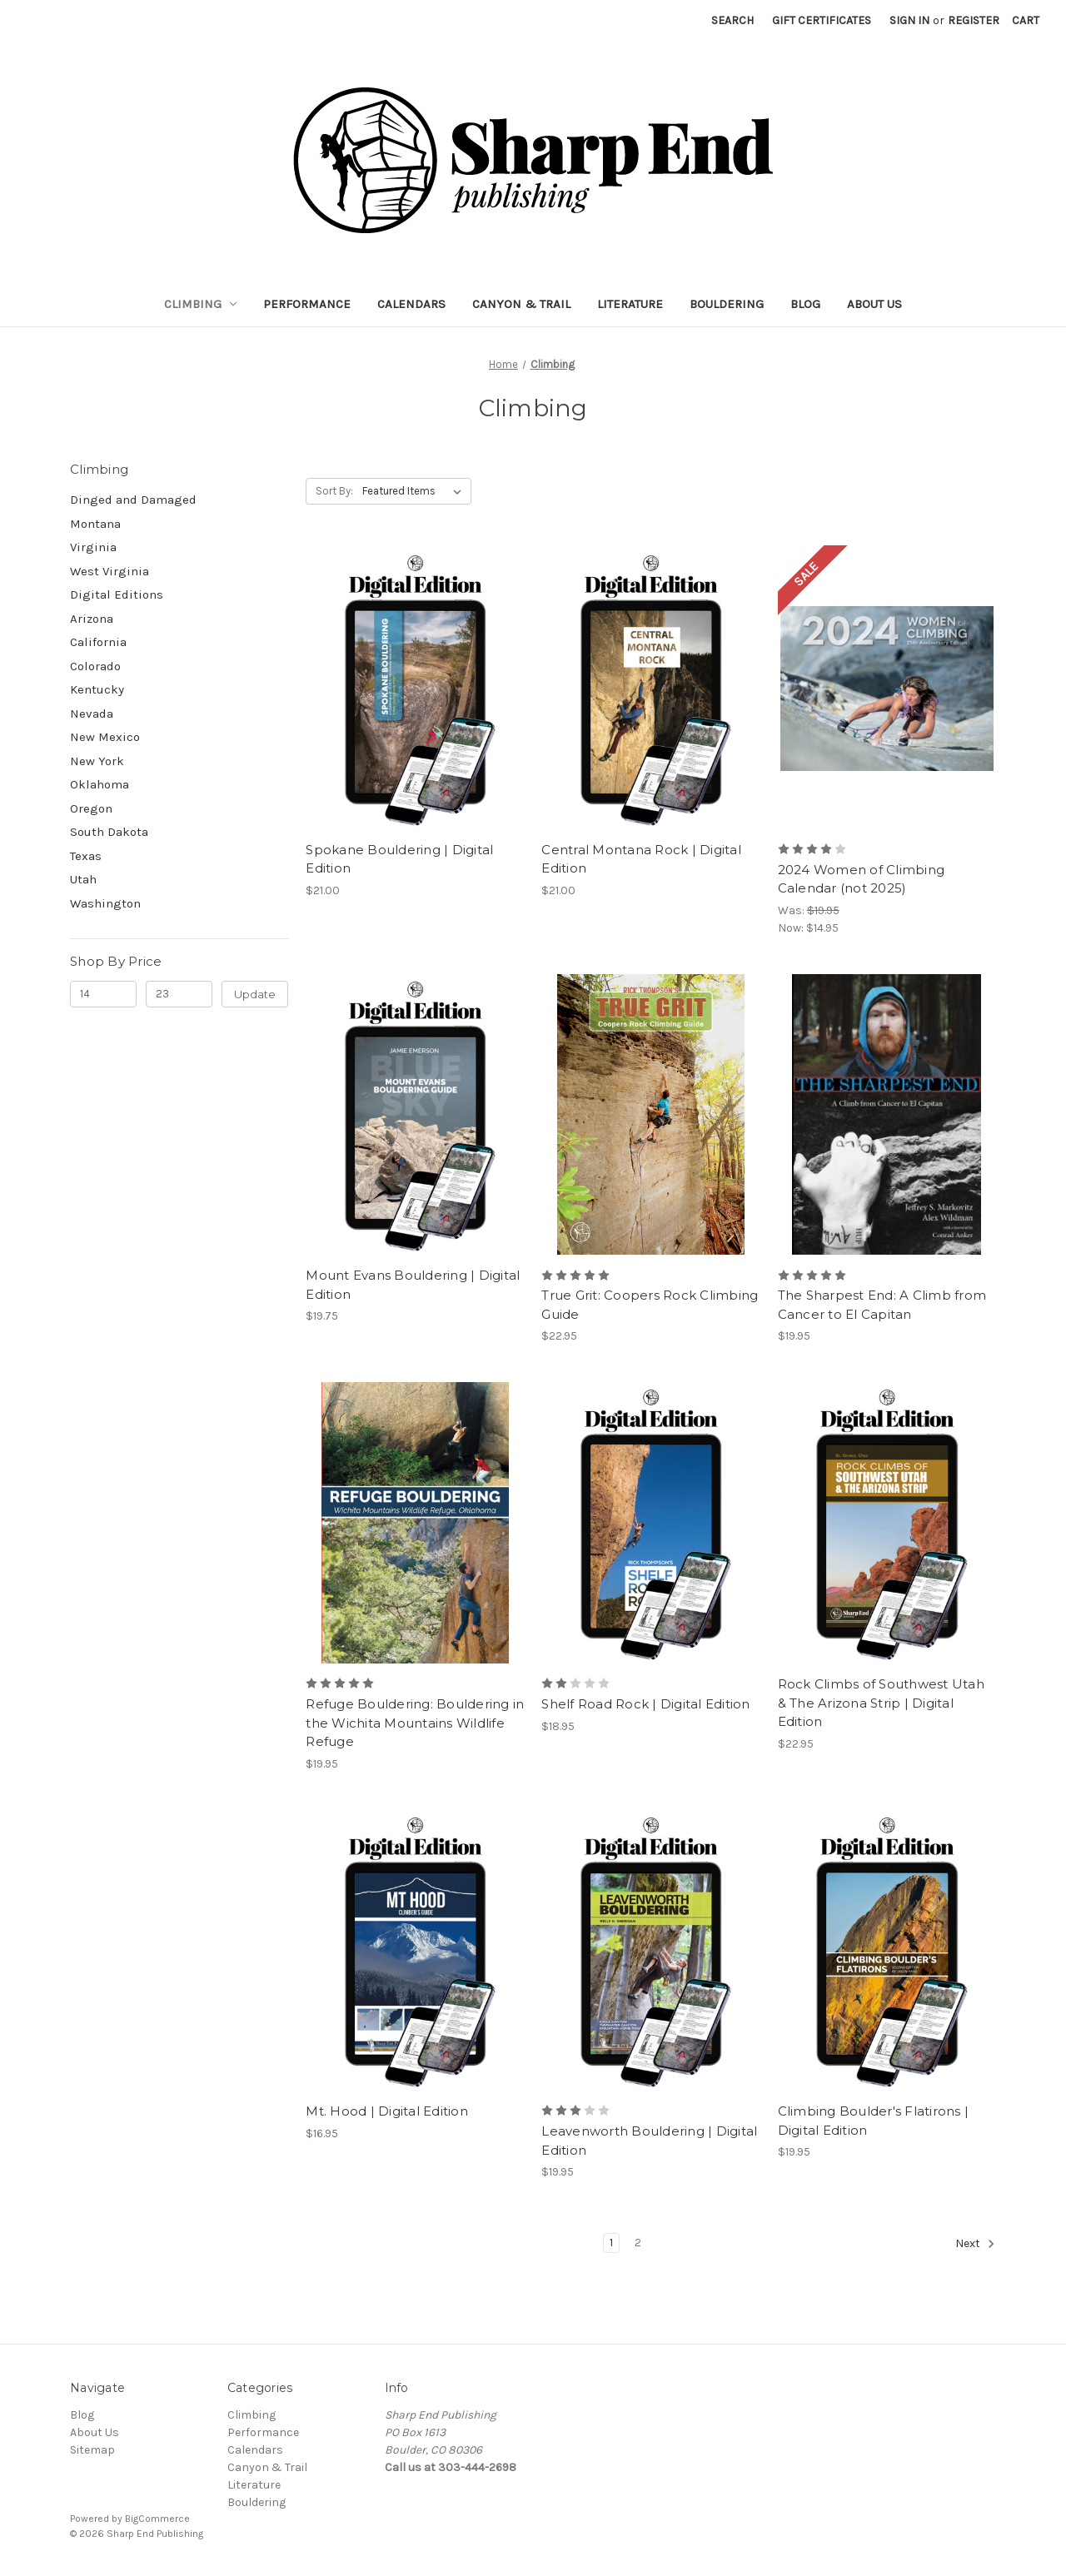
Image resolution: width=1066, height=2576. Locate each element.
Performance (307, 303)
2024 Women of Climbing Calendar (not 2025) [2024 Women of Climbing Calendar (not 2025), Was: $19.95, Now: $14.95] (861, 879)
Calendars (411, 303)
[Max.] (179, 994)
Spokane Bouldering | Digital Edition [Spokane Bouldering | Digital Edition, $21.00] (399, 859)
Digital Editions (116, 594)
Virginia (93, 547)
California (98, 641)
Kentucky (97, 689)
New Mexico (105, 736)
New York (97, 760)
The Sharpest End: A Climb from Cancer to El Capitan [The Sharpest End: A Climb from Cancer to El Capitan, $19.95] (882, 1304)
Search (732, 20)
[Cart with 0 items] (1026, 20)
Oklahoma (99, 784)
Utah (83, 879)
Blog (805, 303)
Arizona (91, 618)
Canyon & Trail (521, 303)
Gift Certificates (821, 20)
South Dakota (109, 831)
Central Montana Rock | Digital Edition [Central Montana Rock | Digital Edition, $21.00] (641, 859)
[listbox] (415, 491)
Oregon (91, 808)
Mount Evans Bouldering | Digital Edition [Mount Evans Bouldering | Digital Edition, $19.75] (413, 1284)
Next (975, 2243)
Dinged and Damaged (133, 499)
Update (255, 994)
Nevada (91, 713)
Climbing (200, 303)
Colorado (95, 666)
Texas (86, 855)
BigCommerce (157, 2518)
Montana (95, 523)
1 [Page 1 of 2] (611, 2242)
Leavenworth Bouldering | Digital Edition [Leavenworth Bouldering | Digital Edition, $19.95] (649, 2140)
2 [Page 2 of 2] (638, 2242)
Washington (105, 903)
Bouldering (727, 303)
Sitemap (92, 2450)
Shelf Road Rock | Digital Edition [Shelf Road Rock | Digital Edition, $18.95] (645, 1704)
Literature (630, 303)
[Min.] (103, 994)
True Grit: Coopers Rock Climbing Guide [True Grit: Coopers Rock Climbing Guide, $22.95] (649, 1304)
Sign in (909, 20)
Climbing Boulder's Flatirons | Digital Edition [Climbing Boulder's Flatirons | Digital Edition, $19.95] (873, 2120)
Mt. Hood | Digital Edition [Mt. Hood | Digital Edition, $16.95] (387, 2111)
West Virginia (109, 571)
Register (973, 20)
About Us (874, 303)
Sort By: (334, 491)
